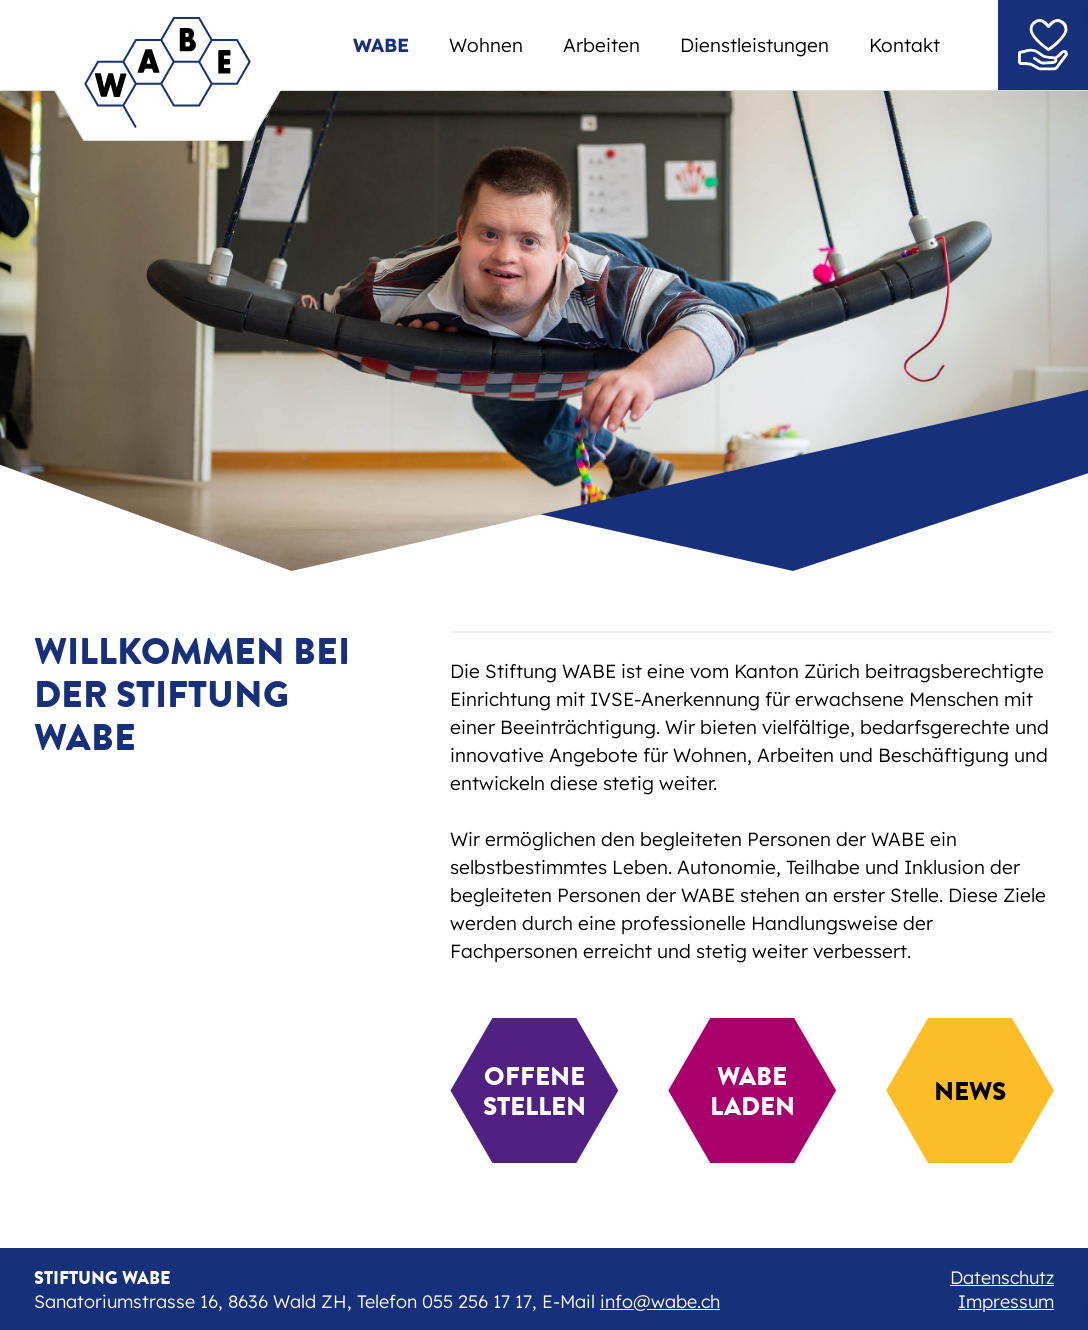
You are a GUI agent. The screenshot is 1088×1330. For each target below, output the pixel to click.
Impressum (1006, 1301)
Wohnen (486, 45)
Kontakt (904, 45)
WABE (381, 45)
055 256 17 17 (477, 1301)
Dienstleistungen (754, 45)
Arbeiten (601, 45)
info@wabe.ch (660, 1301)
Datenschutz (1002, 1277)
